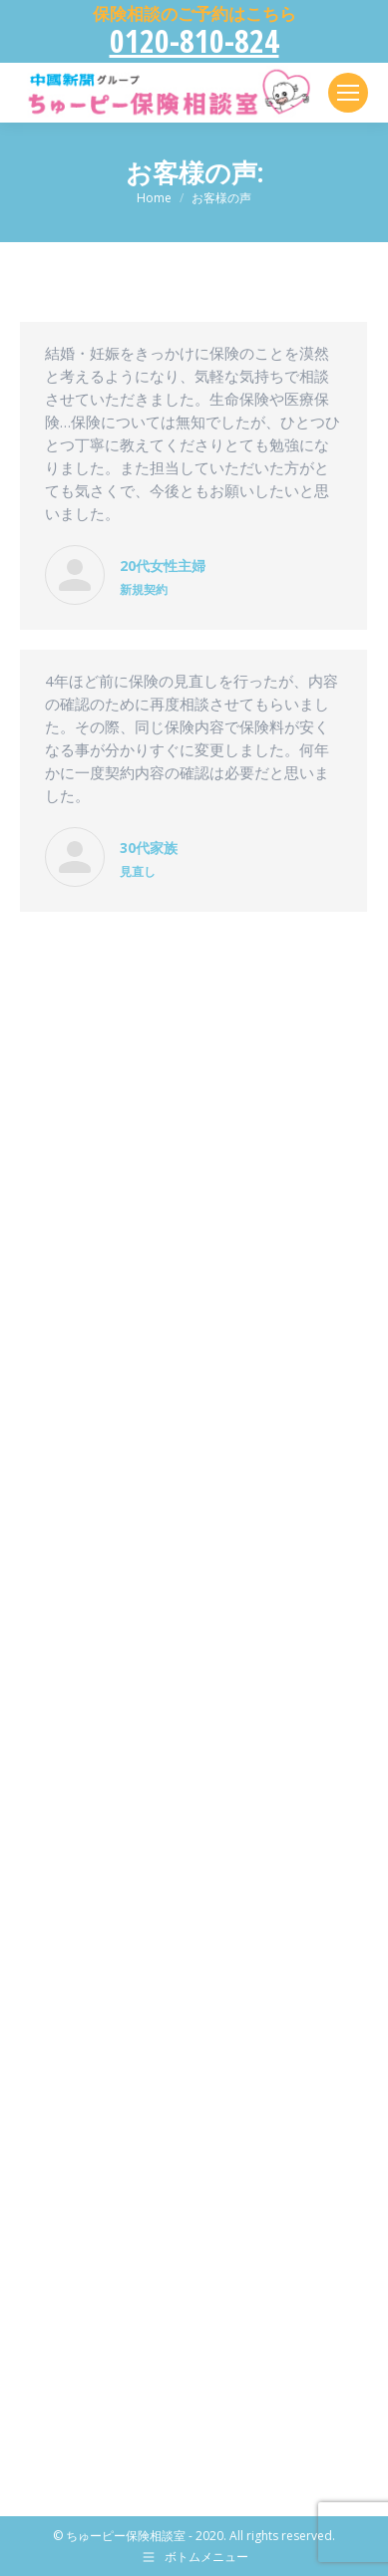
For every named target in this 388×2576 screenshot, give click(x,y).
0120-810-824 (194, 40)
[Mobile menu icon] (348, 93)
